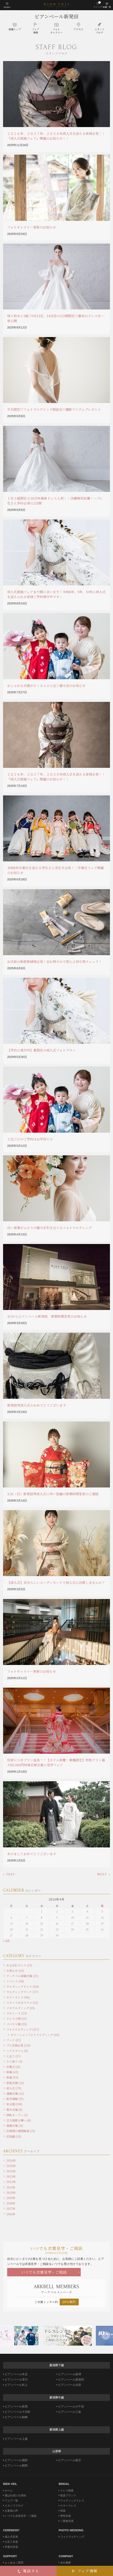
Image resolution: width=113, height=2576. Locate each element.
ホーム (9, 2490)
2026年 (11, 2160)
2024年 (11, 2171)
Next (106, 2335)
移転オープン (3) (17, 2115)
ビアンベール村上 (16, 2384)
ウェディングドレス (72, 2500)
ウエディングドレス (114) (22, 1986)
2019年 (10, 2198)
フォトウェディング (72, 2536)
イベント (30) (15, 1981)
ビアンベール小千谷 (71, 2406)
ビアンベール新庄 (69, 2460)
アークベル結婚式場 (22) (22, 1976)
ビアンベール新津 (69, 2374)
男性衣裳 (65, 2515)
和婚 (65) (12, 2072)
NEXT (102, 1874)
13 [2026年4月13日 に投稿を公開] (11, 1923)
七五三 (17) (13, 2056)
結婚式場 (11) (14, 2126)
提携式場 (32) (15, 2093)
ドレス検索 (67, 2490)
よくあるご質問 (14, 2562)
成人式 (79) (13, 2088)
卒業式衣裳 (11, 2546)
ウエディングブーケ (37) (22, 1992)
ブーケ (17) (13, 2040)
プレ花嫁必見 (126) (18, 2045)
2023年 (11, 2176)
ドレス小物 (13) (16, 2019)
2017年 (10, 2208)
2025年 (11, 2166)
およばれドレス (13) (19, 1965)
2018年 (10, 2203)
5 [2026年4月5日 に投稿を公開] (102, 1911)
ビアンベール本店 (16, 2374)
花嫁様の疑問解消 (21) (20, 2131)
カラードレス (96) (18, 1997)
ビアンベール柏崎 (16, 2417)
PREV (10, 1874)
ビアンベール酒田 (16, 2460)
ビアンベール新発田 (56, 16)
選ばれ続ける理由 (15, 2495)
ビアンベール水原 (69, 2384)
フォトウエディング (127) (22, 2029)
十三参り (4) (14, 2061)
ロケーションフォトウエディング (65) (35, 2035)
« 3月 (6, 1941)
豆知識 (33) (13, 2136)
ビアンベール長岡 (16, 2406)
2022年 (11, 2182)
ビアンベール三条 (69, 2411)
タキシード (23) (16, 2013)
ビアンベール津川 (16, 2379)
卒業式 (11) (13, 2067)
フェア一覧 (11, 2500)
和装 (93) (12, 2077)
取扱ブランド (68, 2495)
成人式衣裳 (11, 2536)
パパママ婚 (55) (16, 2024)
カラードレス (68, 2505)
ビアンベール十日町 (17, 2411)
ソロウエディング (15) (20, 2008)
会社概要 (65, 2562)
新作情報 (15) (14, 2099)
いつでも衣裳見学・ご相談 (44, 2272)
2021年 (10, 2187)
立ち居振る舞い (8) (18, 2120)
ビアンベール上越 (16, 2438)
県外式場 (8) (14, 2110)
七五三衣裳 (11, 2541)
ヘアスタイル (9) (17, 2051)
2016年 (10, 2214)
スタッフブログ (14, 2505)
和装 (63, 2510)
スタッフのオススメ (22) (22, 2003)
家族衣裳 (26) (15, 2083)
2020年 (11, 2193)
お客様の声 (11, 2510)
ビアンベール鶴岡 (16, 2465)
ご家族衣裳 (67, 2520)
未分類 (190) (14, 2104)
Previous (7, 2335)
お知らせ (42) (15, 1971)
